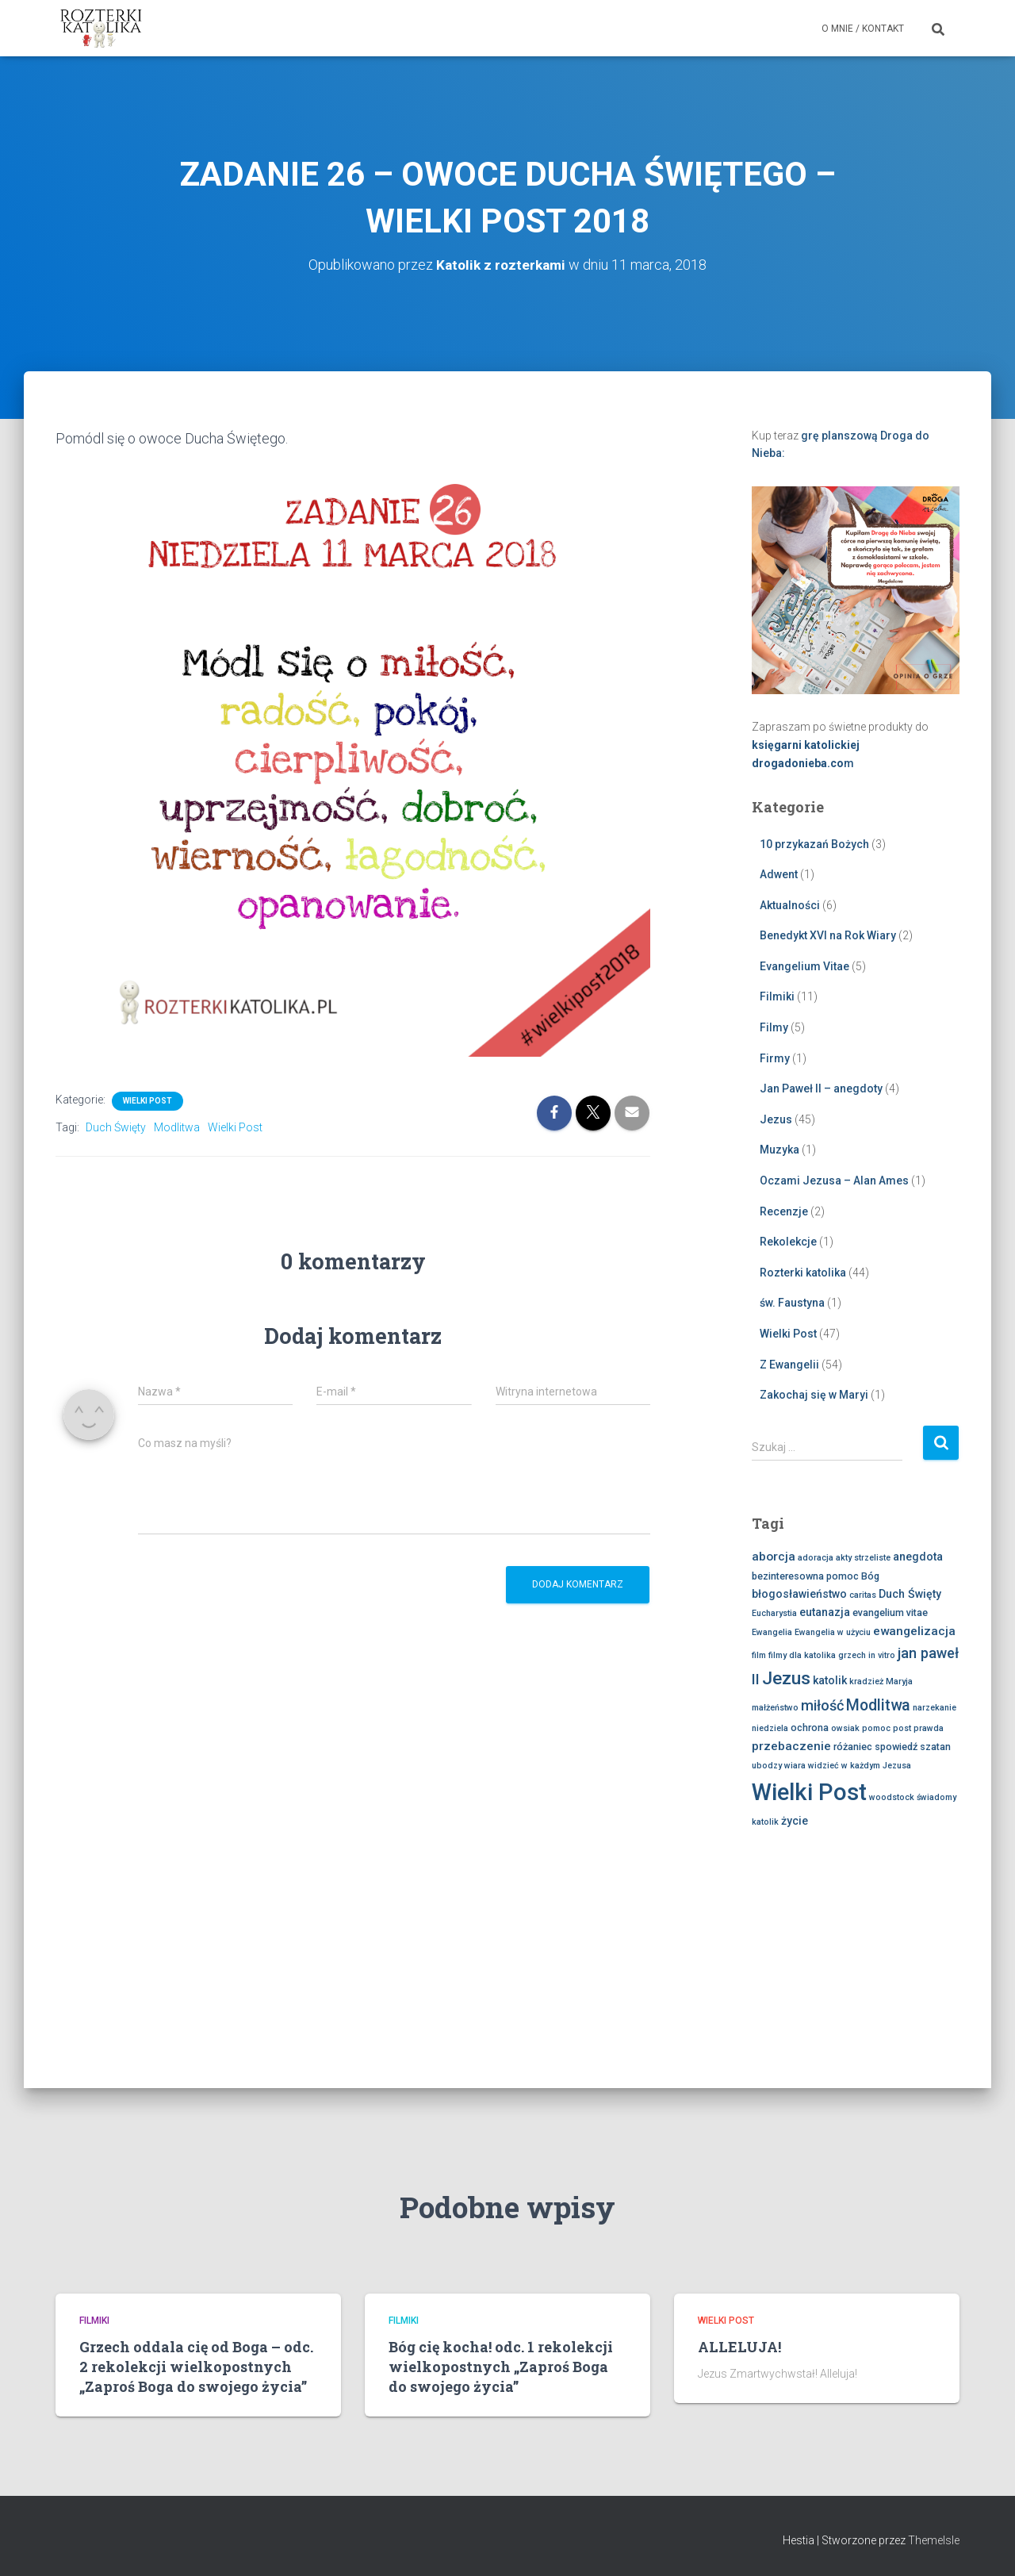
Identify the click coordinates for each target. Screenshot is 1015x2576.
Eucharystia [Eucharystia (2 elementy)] (774, 1613)
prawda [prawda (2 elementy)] (929, 1728)
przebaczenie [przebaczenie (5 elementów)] (791, 1746)
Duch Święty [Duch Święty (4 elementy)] (910, 1593)
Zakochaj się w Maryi (814, 1394)
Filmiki (777, 996)
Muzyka (779, 1149)
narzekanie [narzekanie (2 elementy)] (934, 1708)
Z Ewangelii (789, 1364)
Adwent (779, 874)
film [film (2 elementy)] (759, 1655)
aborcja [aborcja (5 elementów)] (773, 1556)
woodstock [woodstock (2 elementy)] (891, 1797)
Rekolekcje (788, 1241)
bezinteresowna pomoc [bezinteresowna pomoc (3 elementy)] (805, 1576)
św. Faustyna (792, 1302)
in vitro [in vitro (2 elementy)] (881, 1655)
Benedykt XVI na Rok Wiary (828, 935)
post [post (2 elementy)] (902, 1728)
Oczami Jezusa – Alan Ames (834, 1180)
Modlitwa (177, 1127)
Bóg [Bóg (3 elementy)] (870, 1576)
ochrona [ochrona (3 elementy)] (810, 1727)
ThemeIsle (933, 2540)
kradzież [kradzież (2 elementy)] (866, 1681)
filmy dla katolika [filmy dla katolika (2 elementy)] (802, 1655)
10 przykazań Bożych (814, 844)
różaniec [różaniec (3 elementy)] (852, 1747)
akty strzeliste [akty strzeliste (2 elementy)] (863, 1558)
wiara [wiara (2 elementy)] (795, 1765)
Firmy (775, 1058)
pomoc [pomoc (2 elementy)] (876, 1728)
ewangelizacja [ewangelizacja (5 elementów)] (914, 1631)
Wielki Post (147, 1100)
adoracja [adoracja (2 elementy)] (815, 1558)
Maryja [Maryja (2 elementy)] (899, 1681)
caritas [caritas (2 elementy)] (862, 1595)
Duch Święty (116, 1127)
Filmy (774, 1027)
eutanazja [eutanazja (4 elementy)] (824, 1612)
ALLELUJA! (739, 2346)
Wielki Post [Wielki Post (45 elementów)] (809, 1792)
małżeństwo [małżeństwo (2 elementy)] (775, 1708)
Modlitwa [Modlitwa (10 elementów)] (878, 1705)
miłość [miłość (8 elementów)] (822, 1705)
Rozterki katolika (803, 1272)
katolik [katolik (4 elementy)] (830, 1680)
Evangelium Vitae (804, 966)
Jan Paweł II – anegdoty (821, 1088)
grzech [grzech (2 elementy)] (852, 1655)
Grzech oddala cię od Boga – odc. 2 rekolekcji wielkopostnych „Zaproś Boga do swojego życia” (196, 2366)
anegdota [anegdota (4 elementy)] (918, 1556)
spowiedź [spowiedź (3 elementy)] (896, 1747)
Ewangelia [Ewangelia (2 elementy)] (772, 1632)
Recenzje (784, 1211)
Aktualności (790, 905)
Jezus (776, 1119)
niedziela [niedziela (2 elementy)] (770, 1728)
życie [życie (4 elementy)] (794, 1820)
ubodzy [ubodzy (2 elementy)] (767, 1765)
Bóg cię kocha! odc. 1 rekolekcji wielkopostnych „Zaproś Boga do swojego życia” (501, 2366)
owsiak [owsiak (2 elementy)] (845, 1728)
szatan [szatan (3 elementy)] (935, 1747)
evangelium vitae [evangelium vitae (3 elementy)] (890, 1612)
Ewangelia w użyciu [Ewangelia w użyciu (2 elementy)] (833, 1632)
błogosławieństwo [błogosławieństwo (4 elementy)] (799, 1593)
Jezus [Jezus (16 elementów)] (786, 1678)
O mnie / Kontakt (863, 28)
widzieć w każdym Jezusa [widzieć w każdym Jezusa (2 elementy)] (859, 1765)
